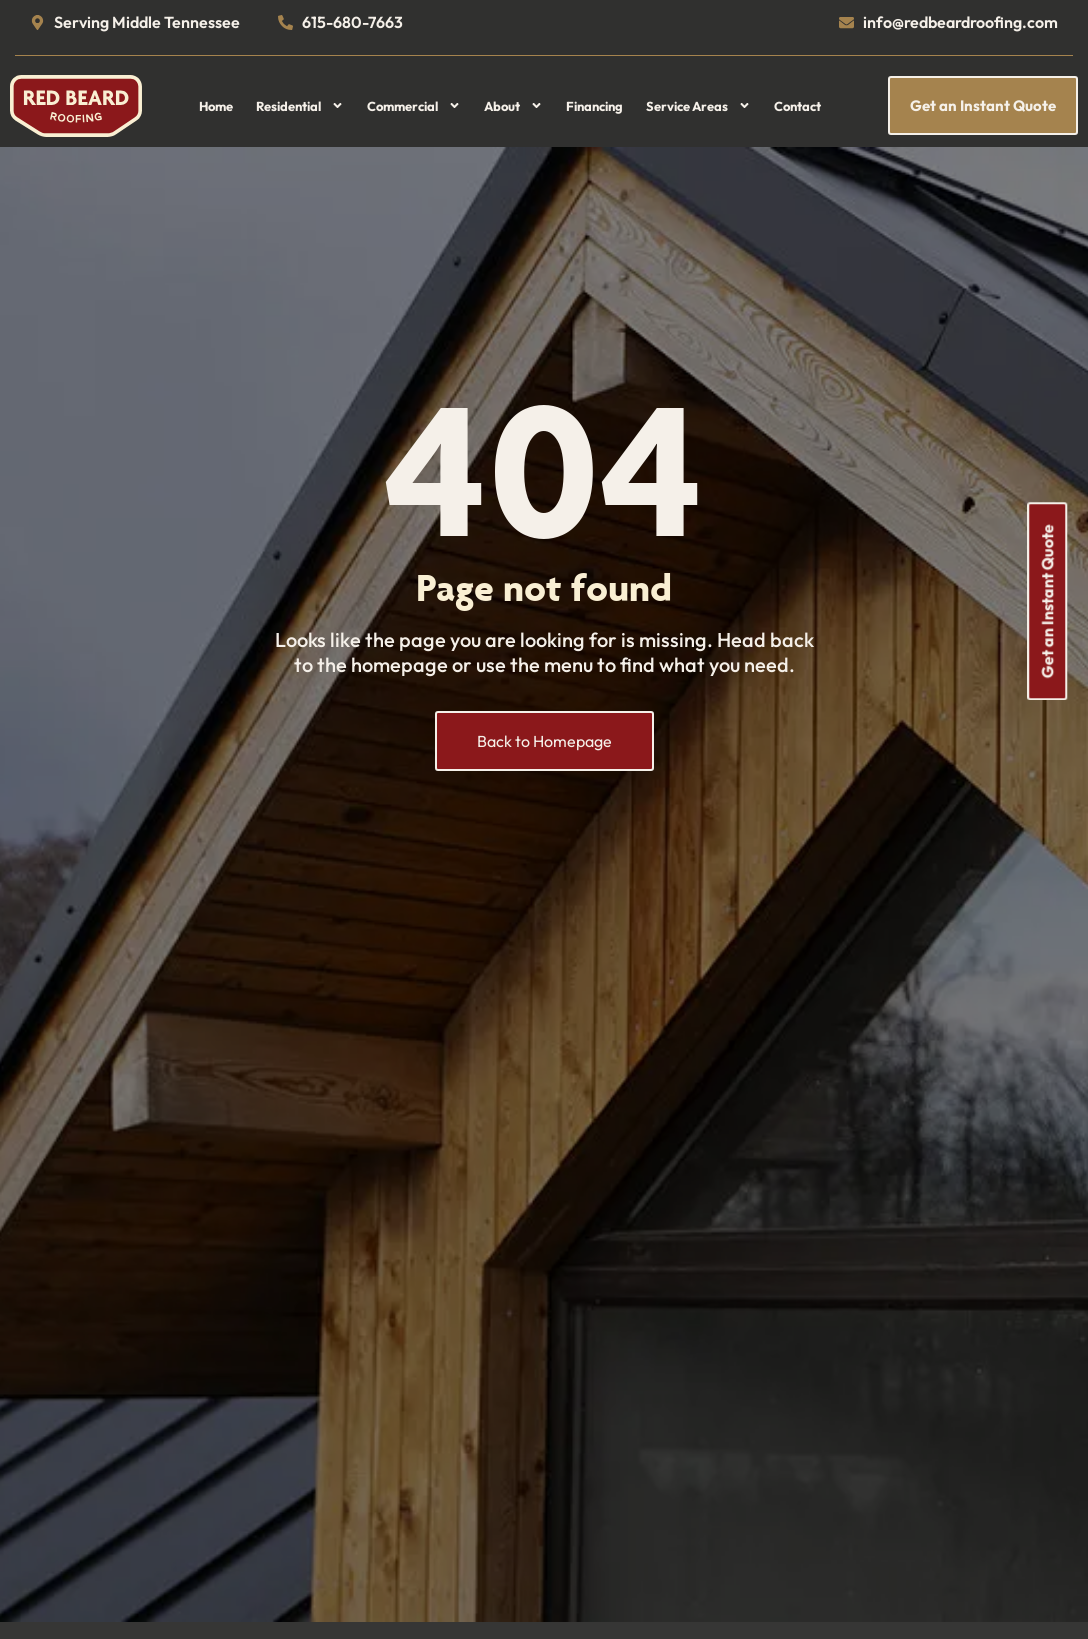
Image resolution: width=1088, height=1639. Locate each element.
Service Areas (698, 106)
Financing (594, 106)
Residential (300, 106)
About (513, 106)
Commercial (414, 106)
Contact (797, 106)
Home (216, 106)
